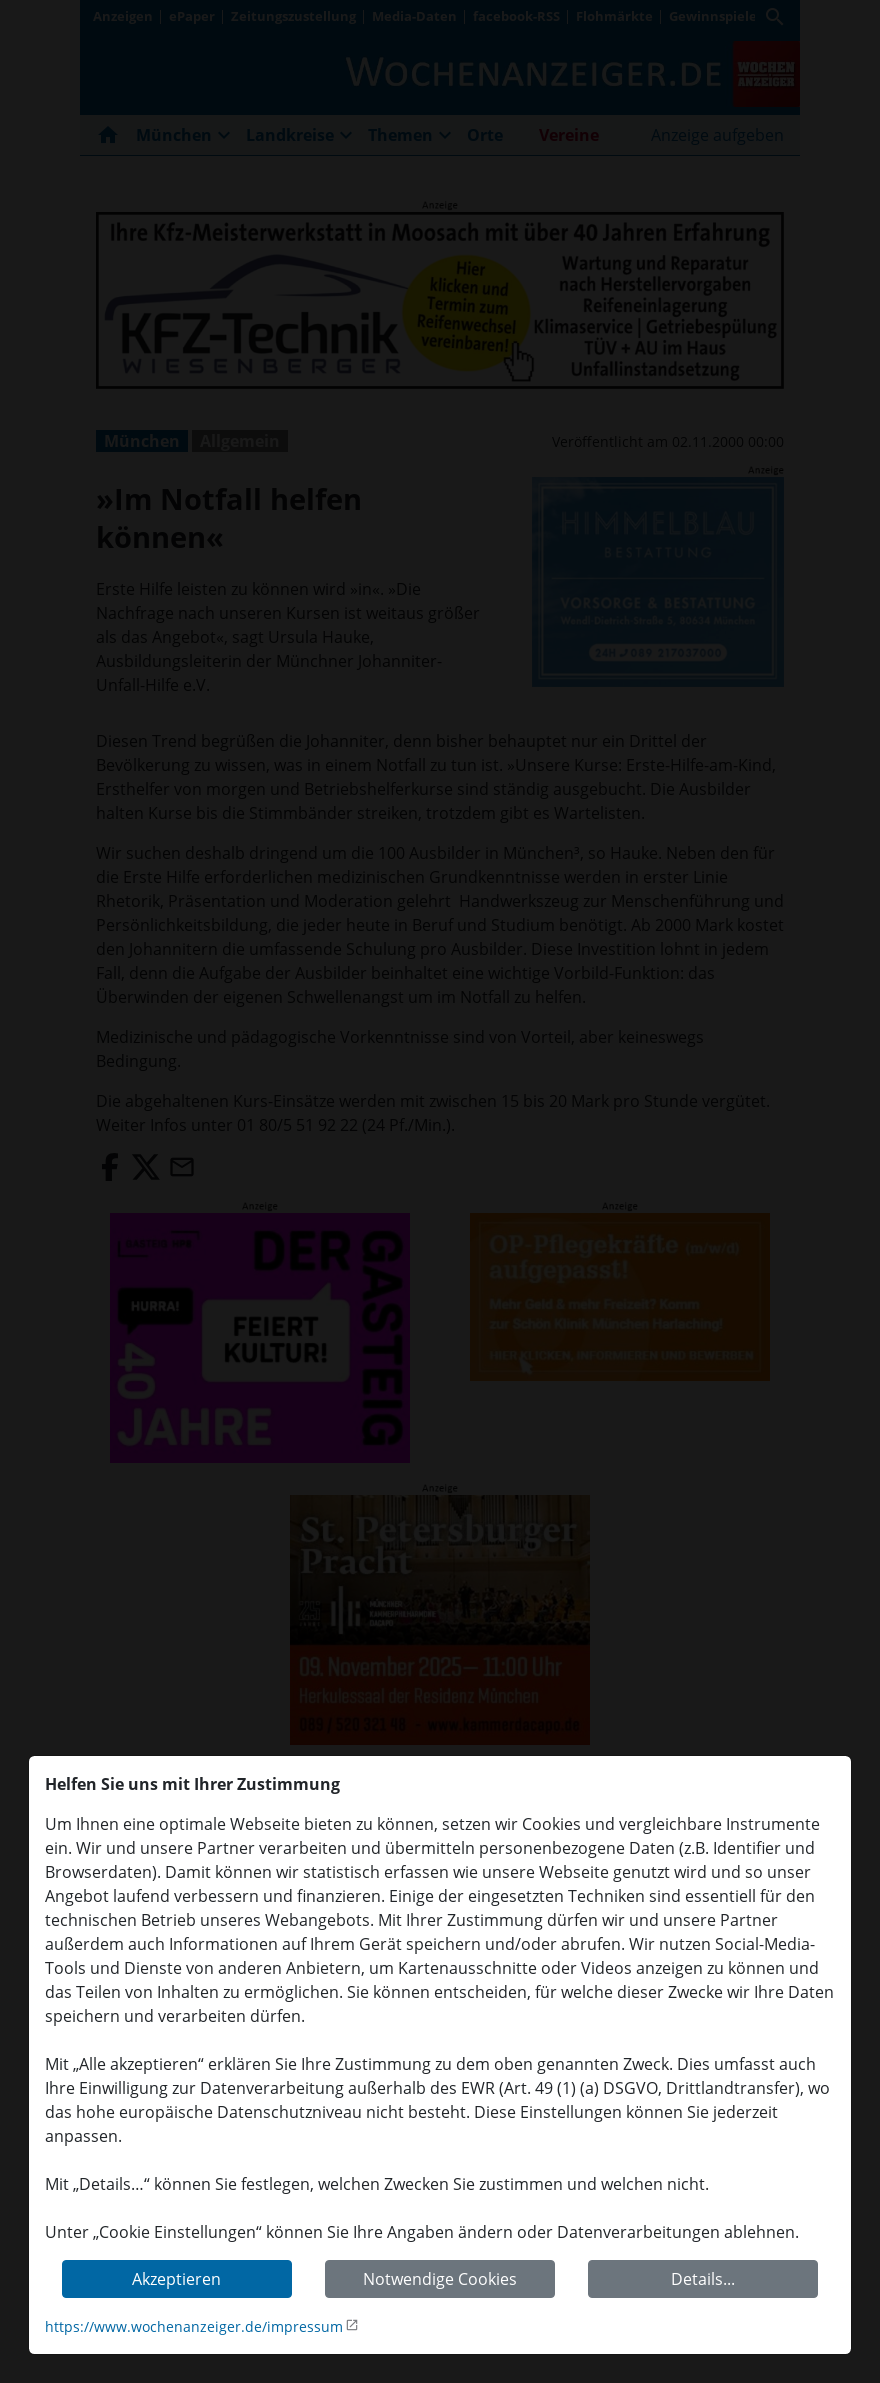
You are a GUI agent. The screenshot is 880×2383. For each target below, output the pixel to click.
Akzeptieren (176, 2279)
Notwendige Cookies (440, 2279)
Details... (703, 2279)
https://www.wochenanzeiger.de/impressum (194, 2326)
